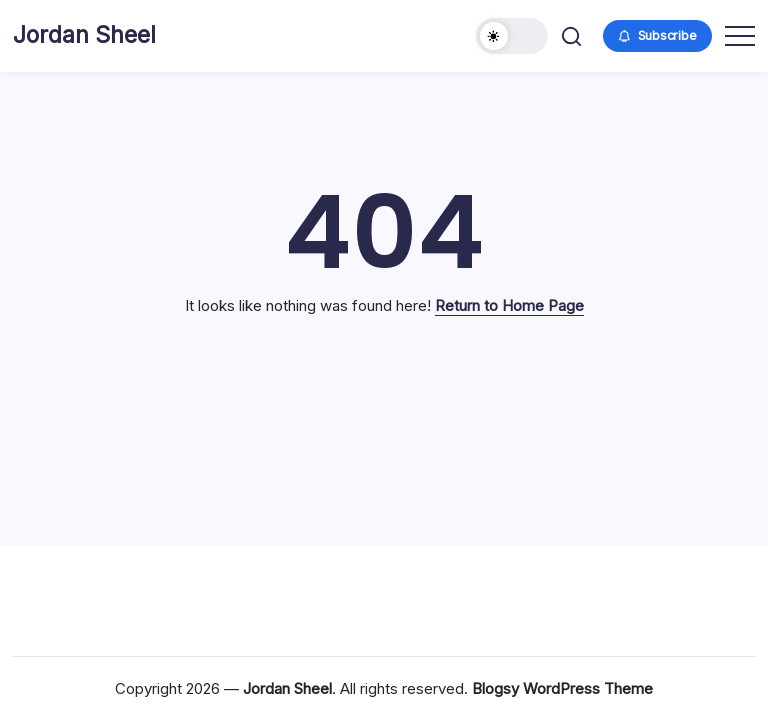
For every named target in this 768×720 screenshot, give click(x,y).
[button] (512, 36)
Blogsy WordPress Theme (562, 688)
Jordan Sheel (84, 35)
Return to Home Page (509, 305)
